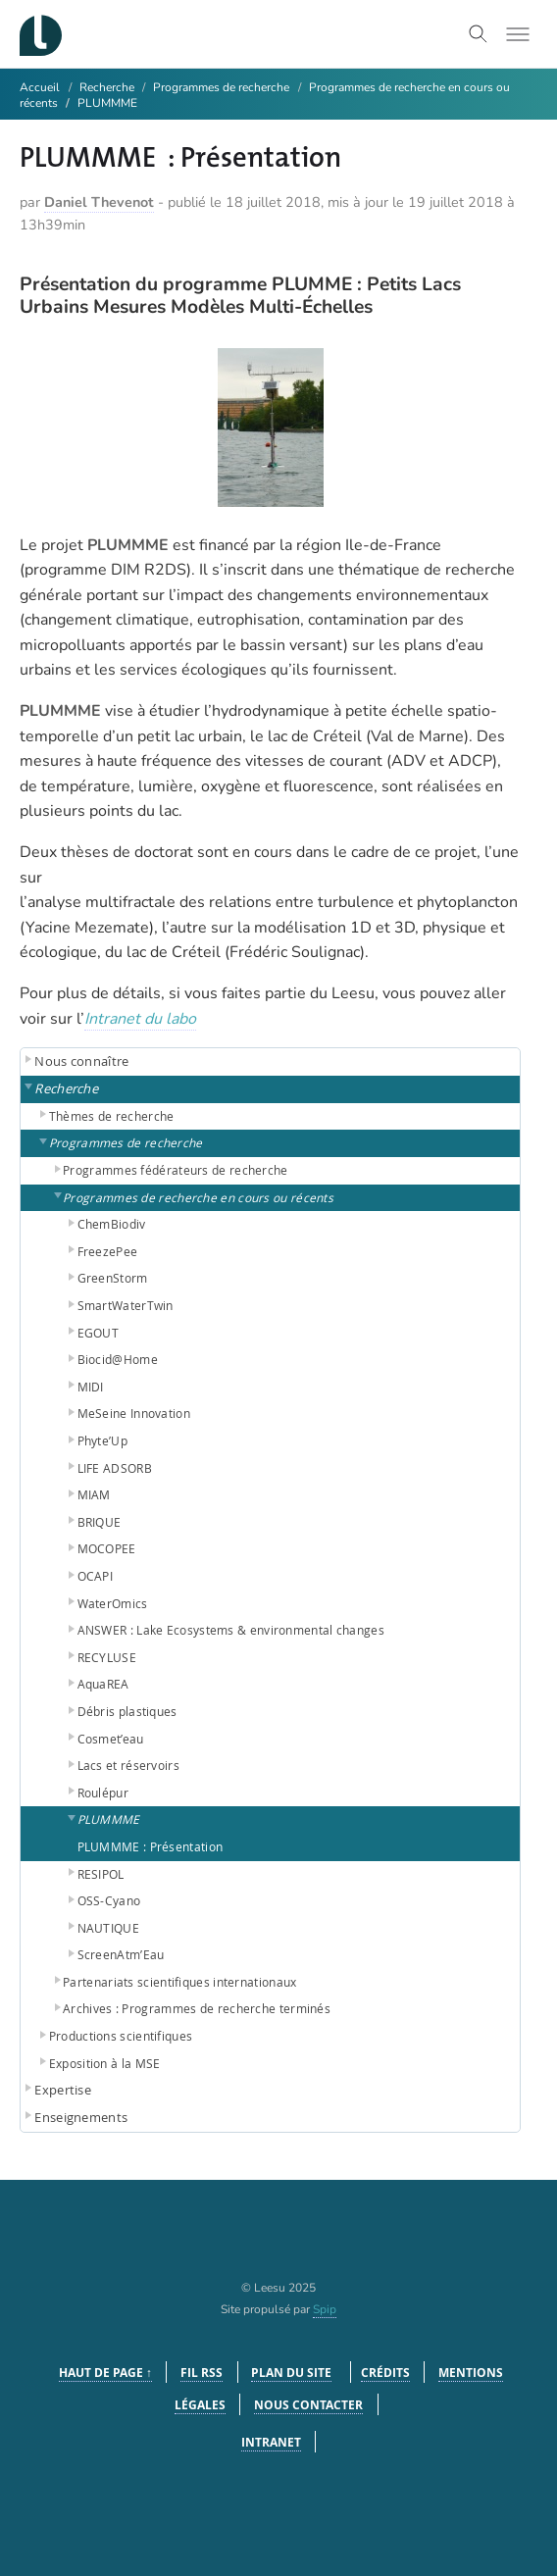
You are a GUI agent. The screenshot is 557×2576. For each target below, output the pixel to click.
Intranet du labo (140, 1019)
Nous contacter (308, 2405)
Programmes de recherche (221, 87)
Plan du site (291, 2372)
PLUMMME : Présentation (150, 1846)
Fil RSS (201, 2372)
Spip (324, 2309)
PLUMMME (107, 103)
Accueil (40, 87)
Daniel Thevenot (99, 202)
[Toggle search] (478, 34)
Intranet (271, 2442)
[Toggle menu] (517, 34)
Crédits (385, 2372)
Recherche (108, 87)
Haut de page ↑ (105, 2372)
